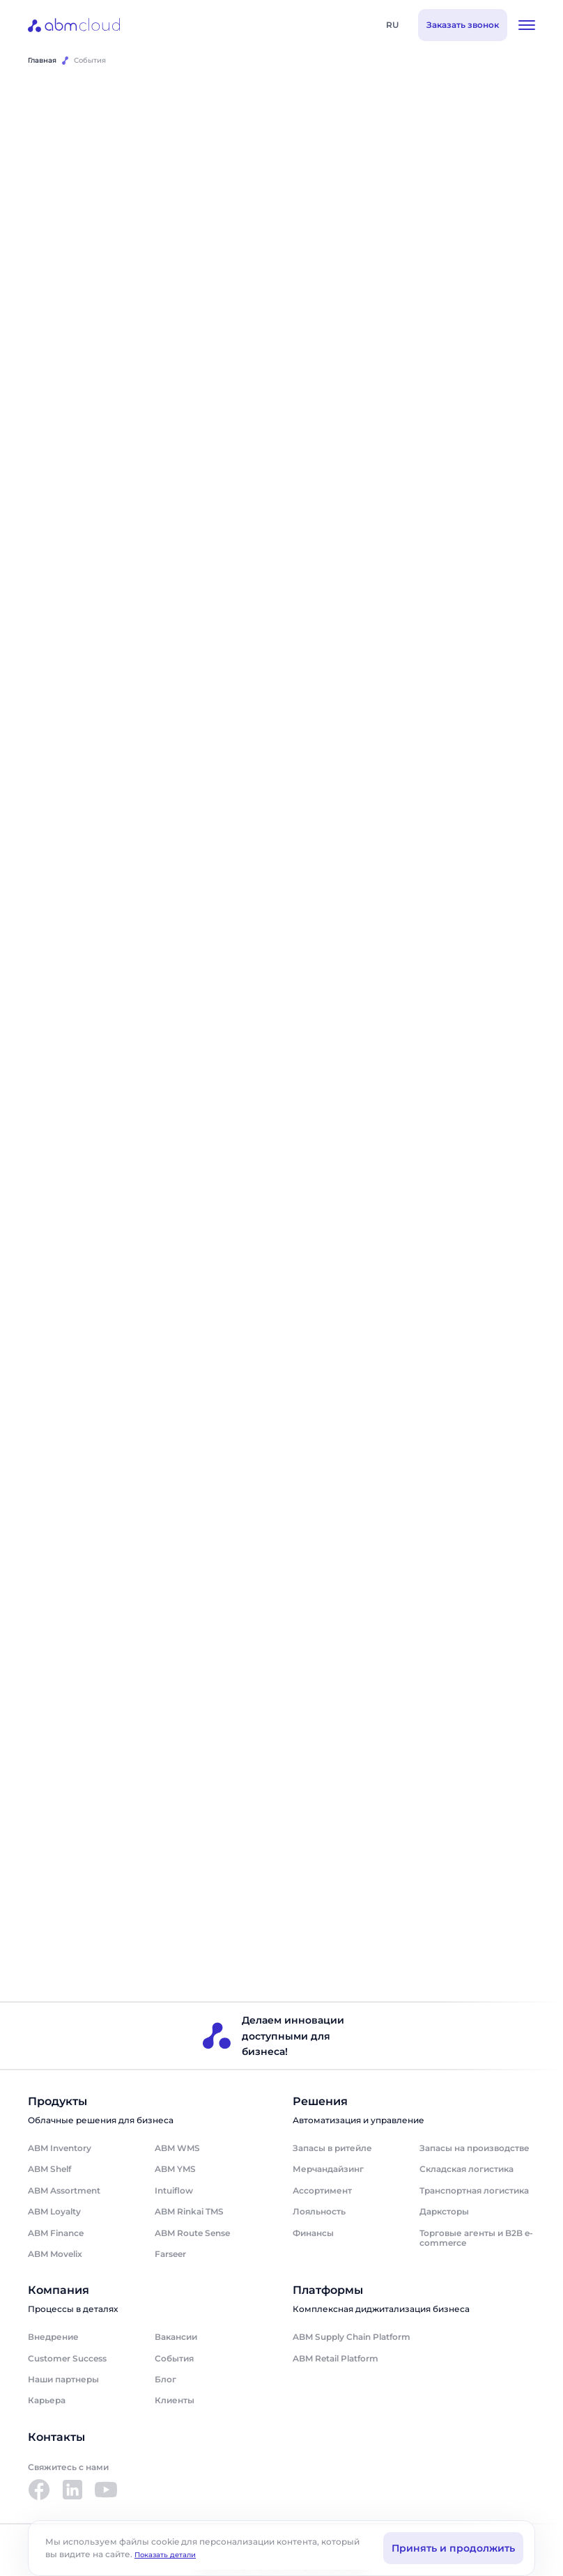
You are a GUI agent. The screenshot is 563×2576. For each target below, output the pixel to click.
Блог (165, 2380)
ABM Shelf (49, 2170)
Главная (42, 60)
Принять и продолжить (453, 2548)
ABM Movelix (55, 2255)
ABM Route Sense (192, 2233)
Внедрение (53, 2338)
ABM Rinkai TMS (189, 2213)
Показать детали (165, 2554)
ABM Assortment (64, 2191)
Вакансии (176, 2338)
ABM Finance (56, 2233)
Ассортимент (322, 2191)
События (174, 2359)
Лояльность (319, 2213)
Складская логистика (466, 2170)
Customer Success (67, 2359)
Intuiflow (174, 2191)
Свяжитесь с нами (68, 2468)
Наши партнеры (63, 2380)
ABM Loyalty (54, 2213)
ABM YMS (175, 2170)
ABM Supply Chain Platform (351, 2338)
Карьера (46, 2401)
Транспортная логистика (474, 2191)
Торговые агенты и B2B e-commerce (476, 2238)
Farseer (170, 2255)
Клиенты (174, 2401)
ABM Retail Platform (335, 2359)
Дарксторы (444, 2213)
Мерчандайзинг (328, 2170)
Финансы (313, 2233)
